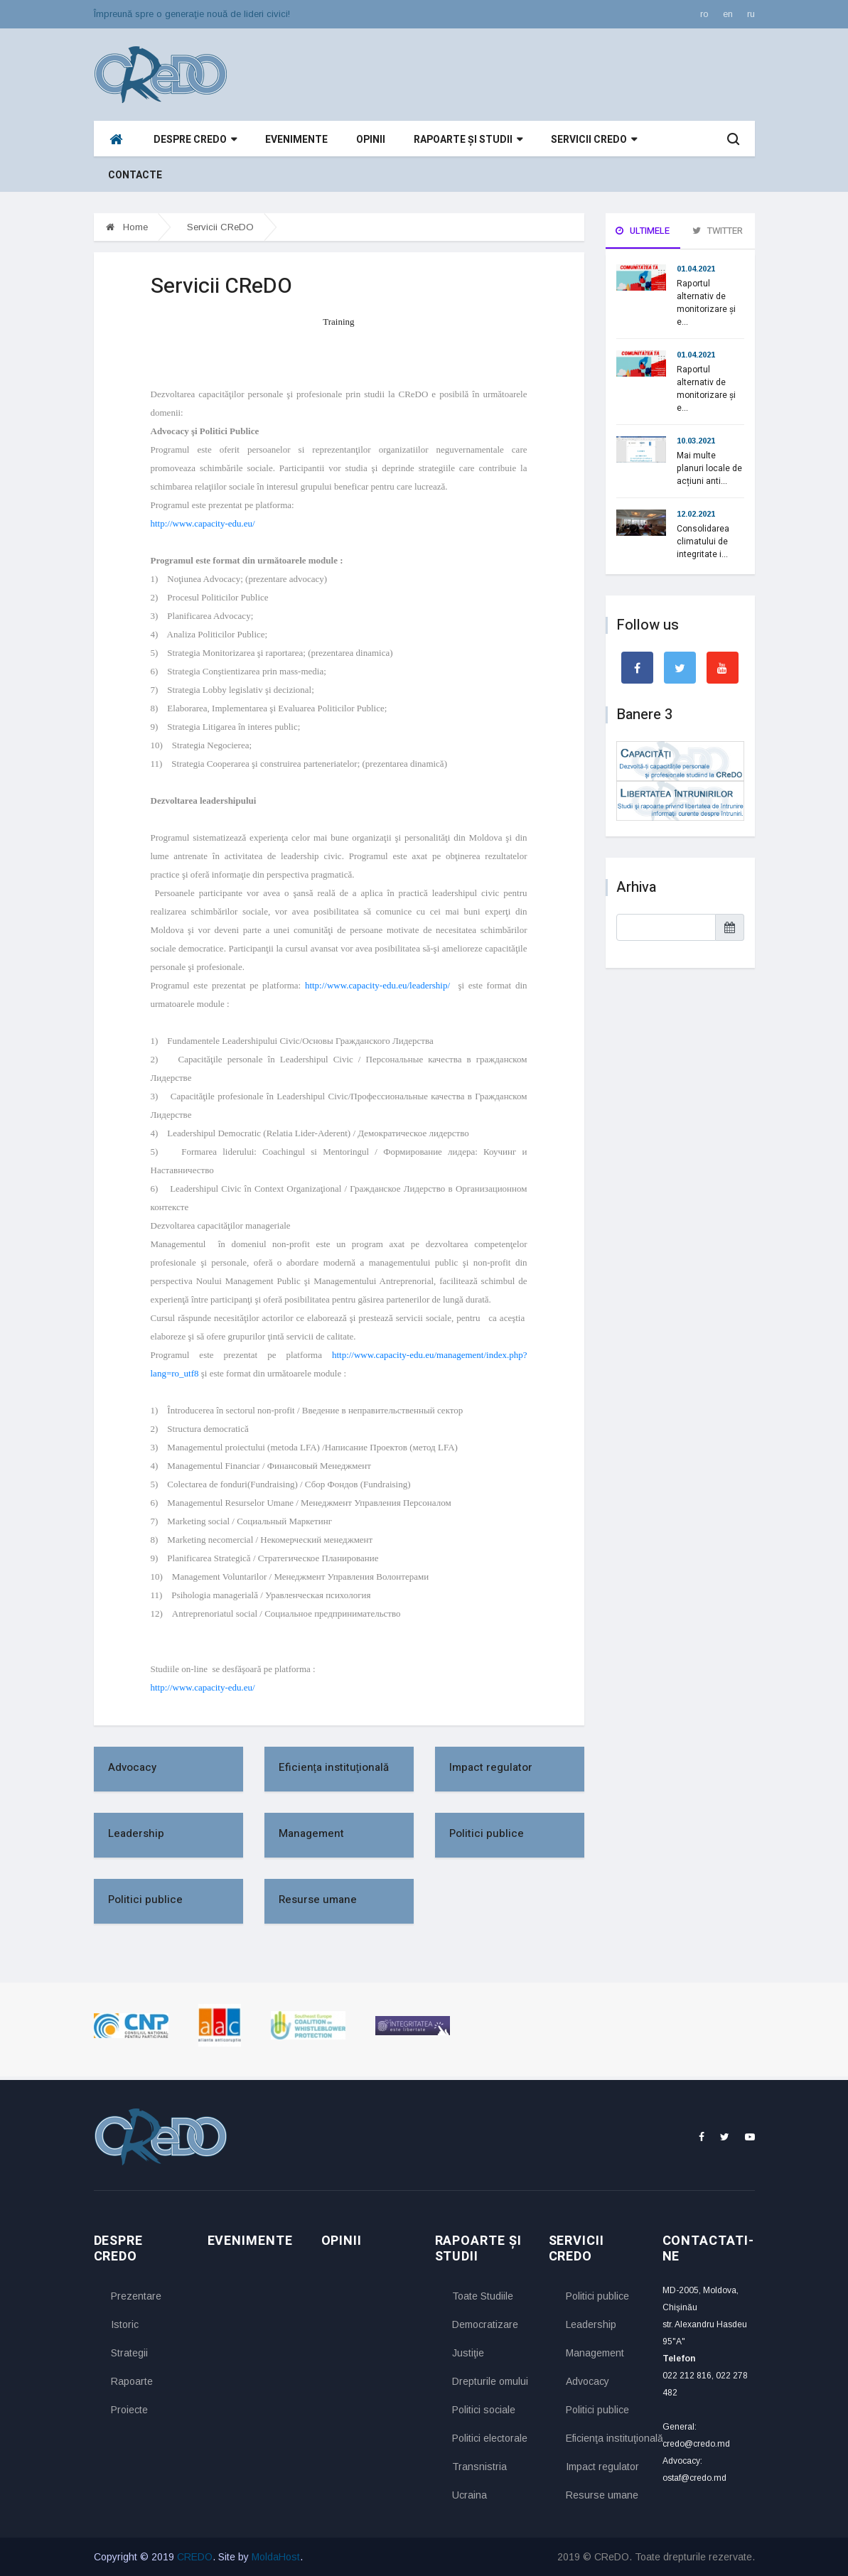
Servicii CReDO (594, 139)
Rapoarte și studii (468, 139)
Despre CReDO (195, 139)
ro (704, 14)
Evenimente (296, 139)
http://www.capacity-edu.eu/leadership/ (379, 985)
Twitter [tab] (717, 230)
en (728, 14)
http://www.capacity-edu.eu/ (203, 523)
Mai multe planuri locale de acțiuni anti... (709, 468)
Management (311, 1833)
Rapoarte (132, 2381)
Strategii (129, 2353)
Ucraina (469, 2495)
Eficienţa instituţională (334, 1767)
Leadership (136, 1833)
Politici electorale (489, 2438)
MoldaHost (276, 2556)
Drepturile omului (489, 2381)
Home (127, 227)
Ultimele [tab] (643, 230)
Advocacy (132, 1767)
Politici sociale (483, 2409)
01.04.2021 (696, 268)
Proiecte (129, 2409)
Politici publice (486, 1833)
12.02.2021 (696, 514)
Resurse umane (318, 1899)
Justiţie (468, 2353)
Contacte (135, 175)
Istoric (125, 2324)
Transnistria (479, 2466)
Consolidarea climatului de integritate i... (703, 541)
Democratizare (485, 2324)
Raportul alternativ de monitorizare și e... (706, 302)
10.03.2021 (696, 440)
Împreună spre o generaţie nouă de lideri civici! (192, 14)
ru (751, 14)
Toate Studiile (482, 2296)
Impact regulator (490, 1767)
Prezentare (136, 2296)
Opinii (370, 139)
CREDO (195, 2556)
